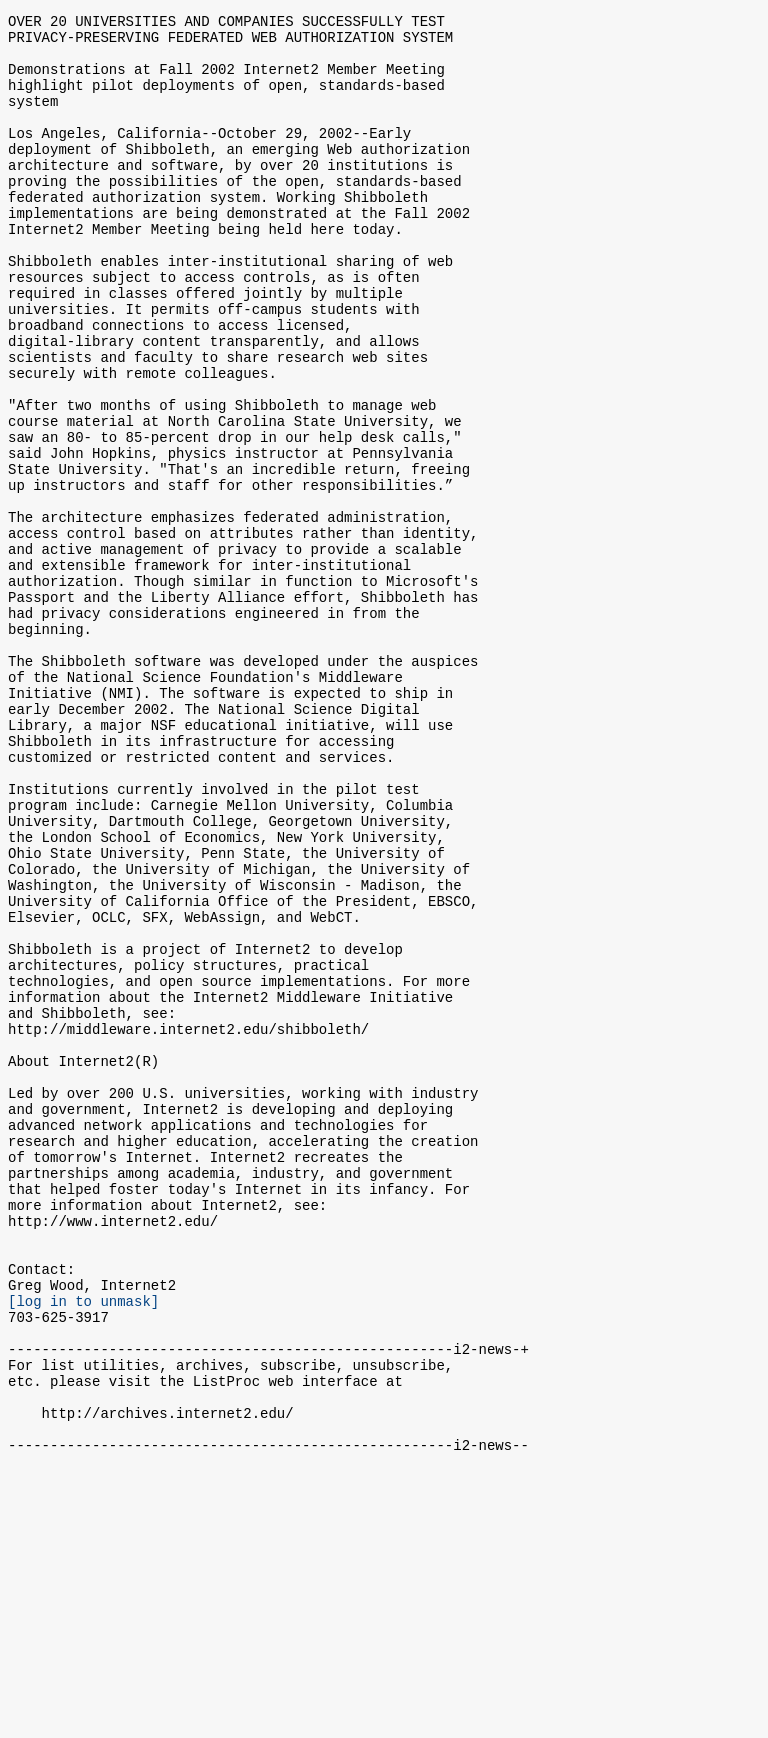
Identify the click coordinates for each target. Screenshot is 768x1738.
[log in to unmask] (83, 1543)
